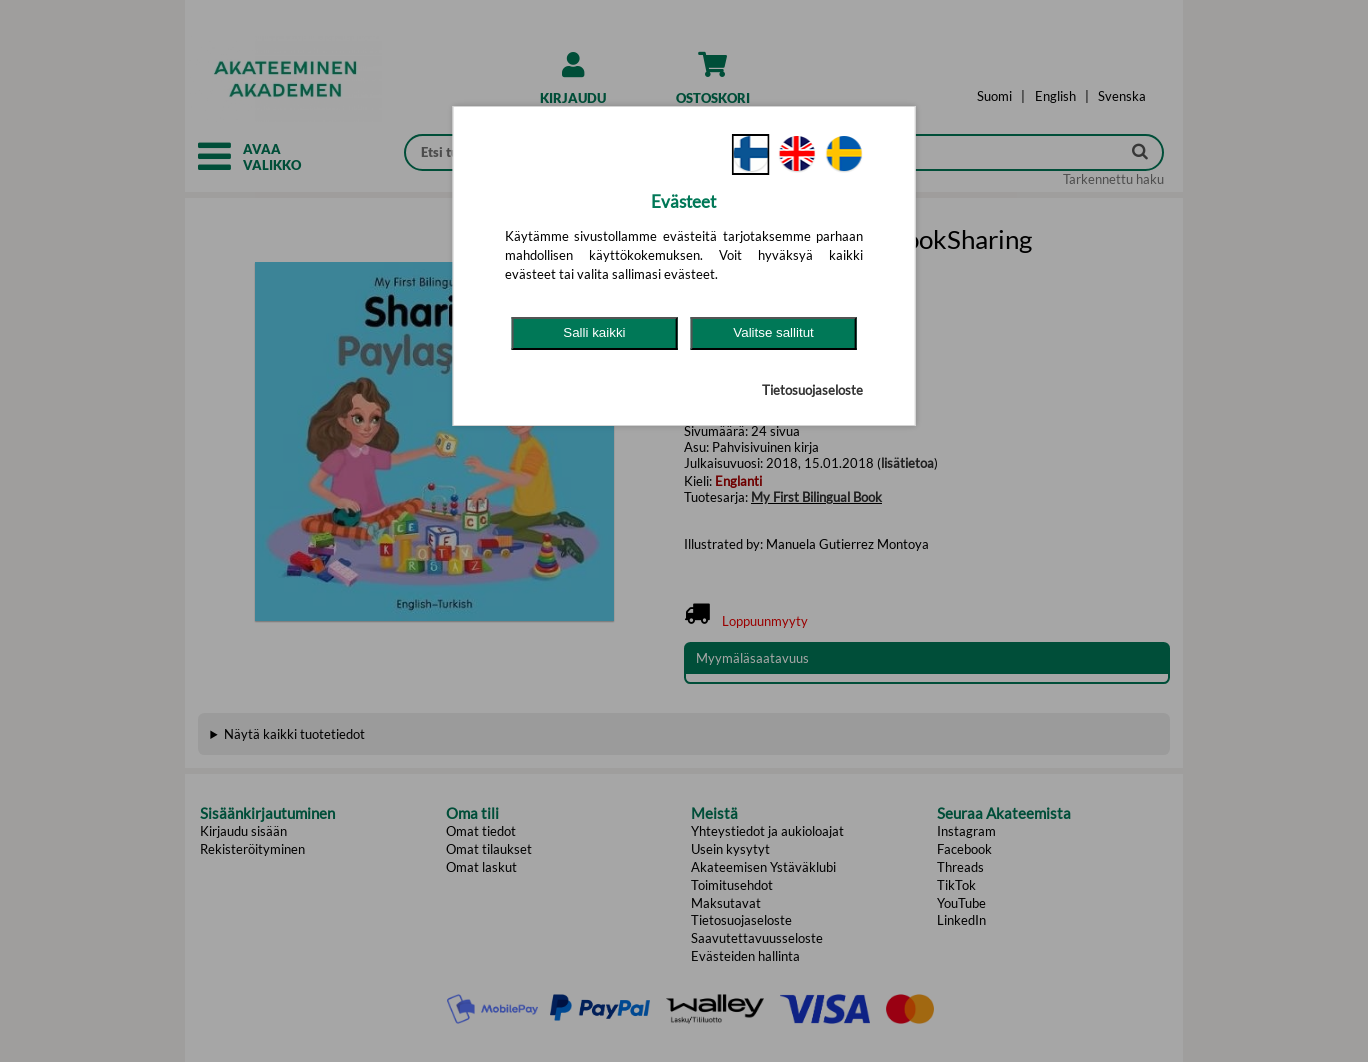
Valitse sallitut (773, 332)
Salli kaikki (594, 332)
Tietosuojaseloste (812, 390)
